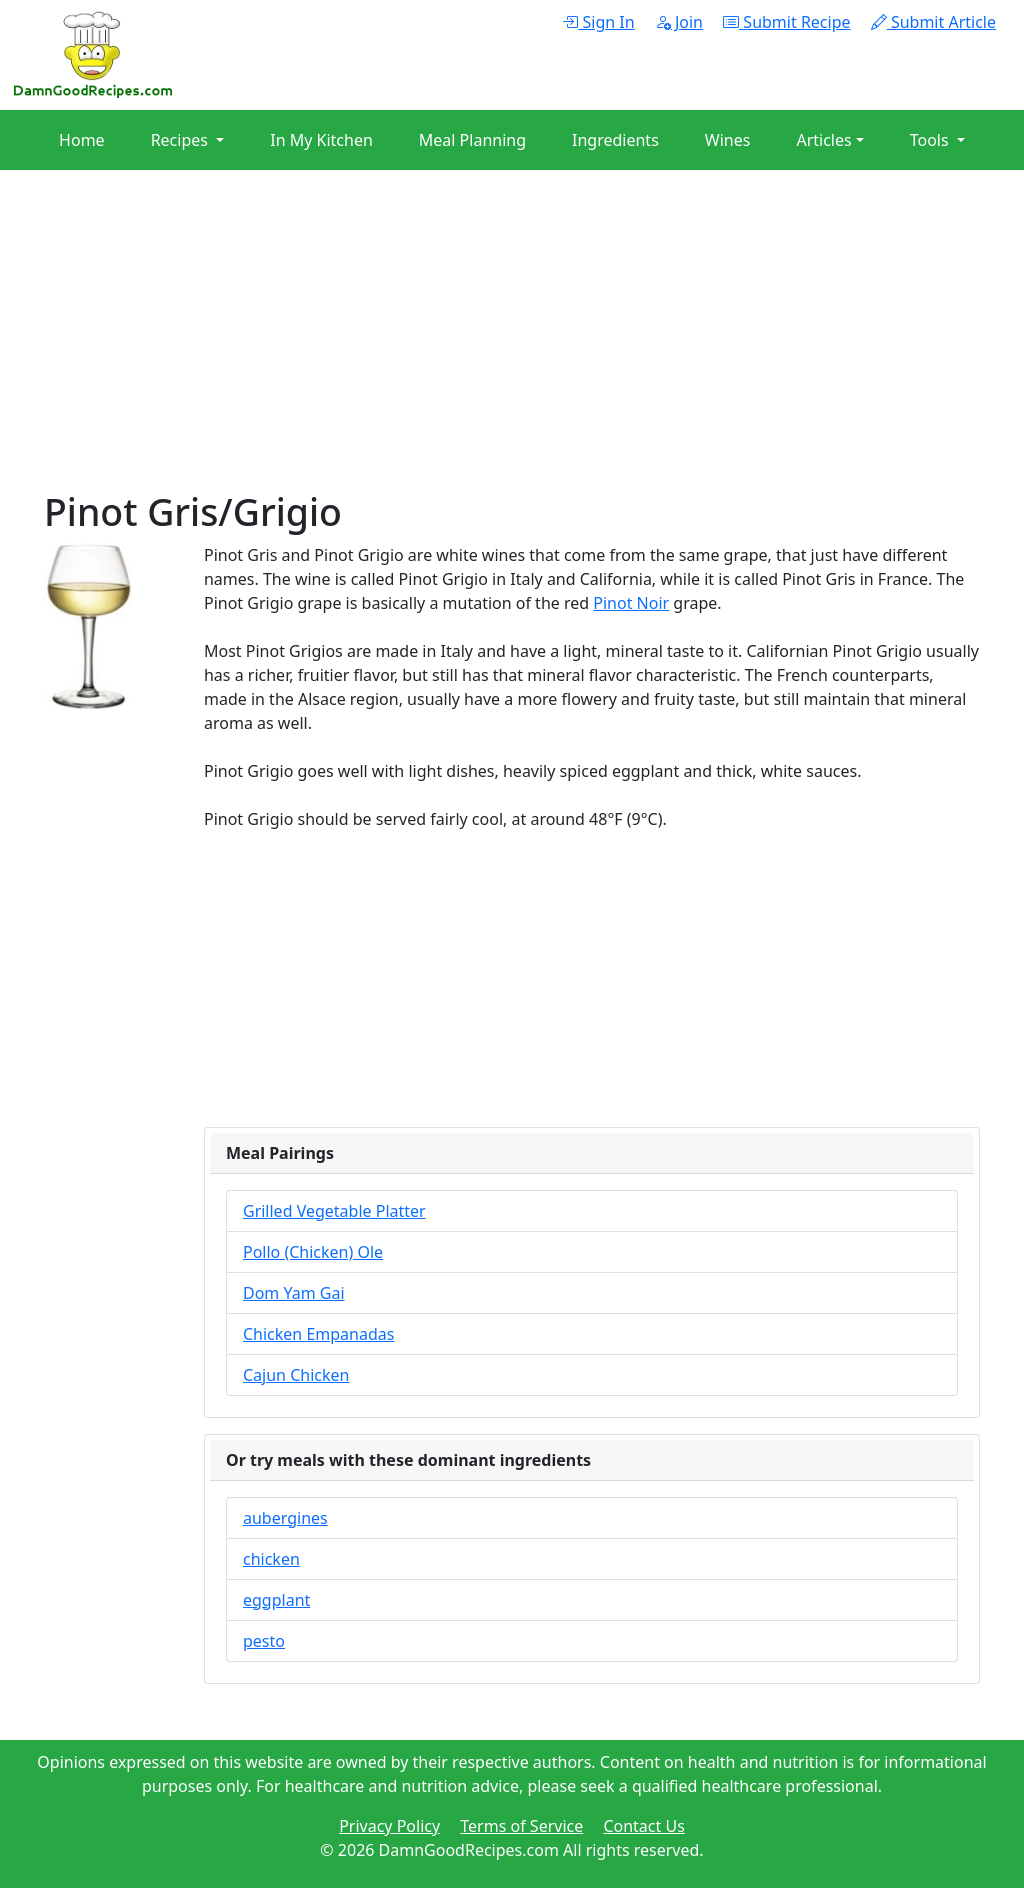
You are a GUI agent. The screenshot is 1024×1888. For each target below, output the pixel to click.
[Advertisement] (512, 350)
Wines (728, 140)
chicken (271, 1559)
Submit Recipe (786, 22)
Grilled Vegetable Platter (334, 1211)
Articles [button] (823, 140)
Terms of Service (521, 1826)
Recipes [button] (181, 140)
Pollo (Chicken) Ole (313, 1252)
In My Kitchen (321, 140)
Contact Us (643, 1826)
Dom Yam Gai (294, 1293)
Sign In (598, 22)
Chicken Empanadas (318, 1334)
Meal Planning (472, 140)
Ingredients (615, 140)
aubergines (285, 1518)
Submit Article (933, 22)
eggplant (276, 1600)
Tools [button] (931, 140)
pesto (264, 1641)
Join (679, 22)
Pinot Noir (631, 603)
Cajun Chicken (296, 1375)
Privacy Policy (389, 1826)
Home (82, 140)
